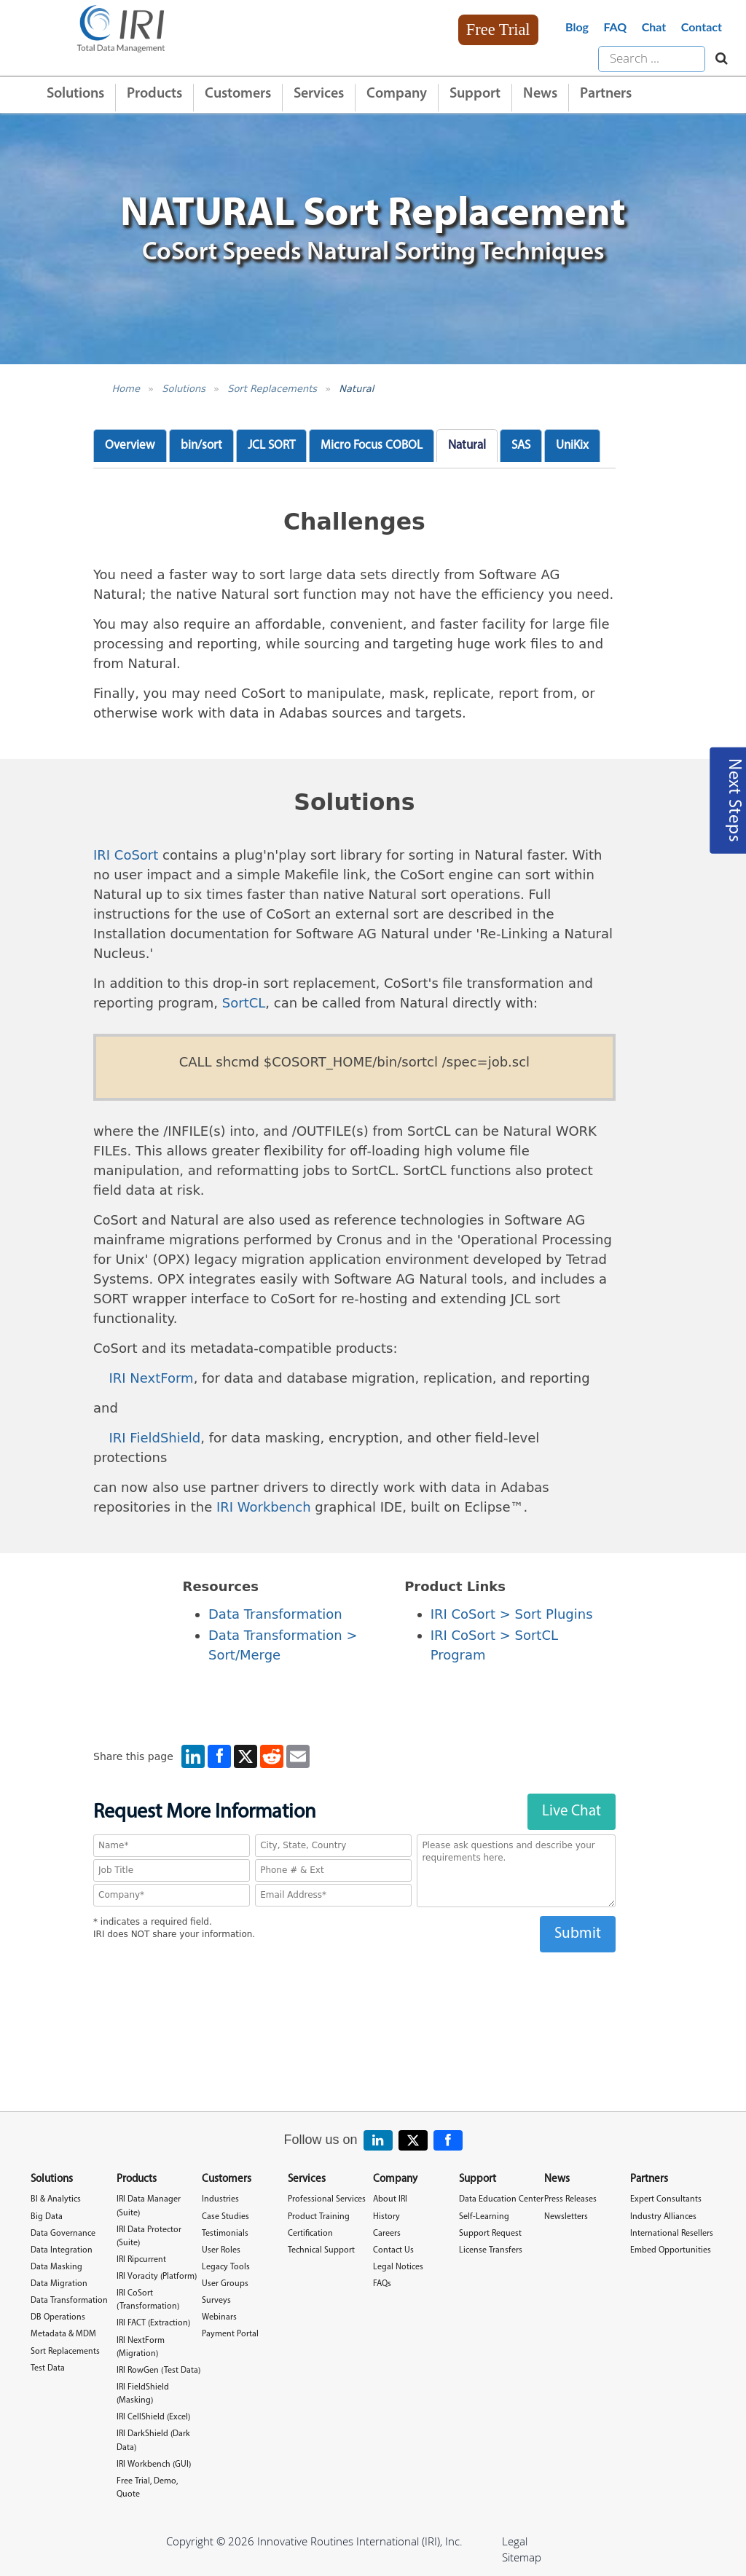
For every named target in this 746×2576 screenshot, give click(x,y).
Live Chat (571, 1811)
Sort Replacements (272, 388)
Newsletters (566, 2216)
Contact (701, 27)
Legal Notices (398, 2267)
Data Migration (59, 2283)
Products (154, 94)
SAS (520, 445)
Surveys (216, 2300)
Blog (577, 27)
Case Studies (225, 2216)
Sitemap (521, 2557)
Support (474, 94)
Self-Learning (484, 2216)
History (386, 2216)
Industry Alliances (663, 2216)
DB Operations (58, 2317)
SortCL (244, 1002)
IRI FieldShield (155, 1437)
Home (126, 388)
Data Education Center (501, 2199)
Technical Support (321, 2250)
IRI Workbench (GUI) (154, 2464)
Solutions (75, 94)
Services (319, 94)
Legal (514, 2541)
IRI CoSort (125, 855)
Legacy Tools (226, 2267)
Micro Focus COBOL (372, 445)
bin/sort (201, 445)
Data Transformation (275, 1614)
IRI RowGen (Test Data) (158, 2370)
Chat (654, 27)
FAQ (615, 27)
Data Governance (63, 2233)
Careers (387, 2233)
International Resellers (671, 2233)
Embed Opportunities (670, 2250)
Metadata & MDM (63, 2334)
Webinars (219, 2317)
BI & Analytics (56, 2199)
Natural (356, 388)
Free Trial (498, 29)
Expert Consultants (666, 2199)
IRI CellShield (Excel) (153, 2417)
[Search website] (718, 59)
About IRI (390, 2199)
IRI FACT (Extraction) (153, 2323)
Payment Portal (230, 2334)
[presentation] (354, 1980)
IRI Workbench (263, 1507)
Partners (606, 94)
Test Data (48, 2368)
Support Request (490, 2233)
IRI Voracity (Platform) (157, 2276)
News (540, 94)
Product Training (319, 2216)
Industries (220, 2199)
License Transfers (490, 2250)
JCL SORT (271, 445)
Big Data (47, 2216)
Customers (238, 94)
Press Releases (570, 2199)
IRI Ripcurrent (141, 2259)
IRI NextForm (151, 1378)
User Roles (221, 2250)
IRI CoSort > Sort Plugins (512, 1614)
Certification (310, 2233)
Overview (130, 445)
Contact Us (393, 2250)
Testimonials (225, 2233)
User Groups (225, 2283)
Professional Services (327, 2199)
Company (396, 94)
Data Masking (56, 2267)
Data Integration (62, 2250)
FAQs (382, 2283)
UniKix (572, 445)
